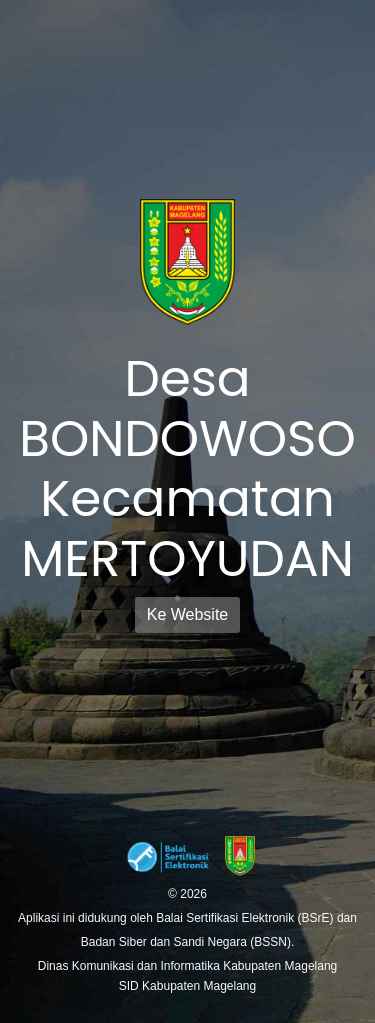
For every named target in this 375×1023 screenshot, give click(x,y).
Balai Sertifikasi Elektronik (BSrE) (246, 918)
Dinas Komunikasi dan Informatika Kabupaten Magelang (188, 966)
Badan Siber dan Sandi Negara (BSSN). (187, 942)
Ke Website (188, 614)
